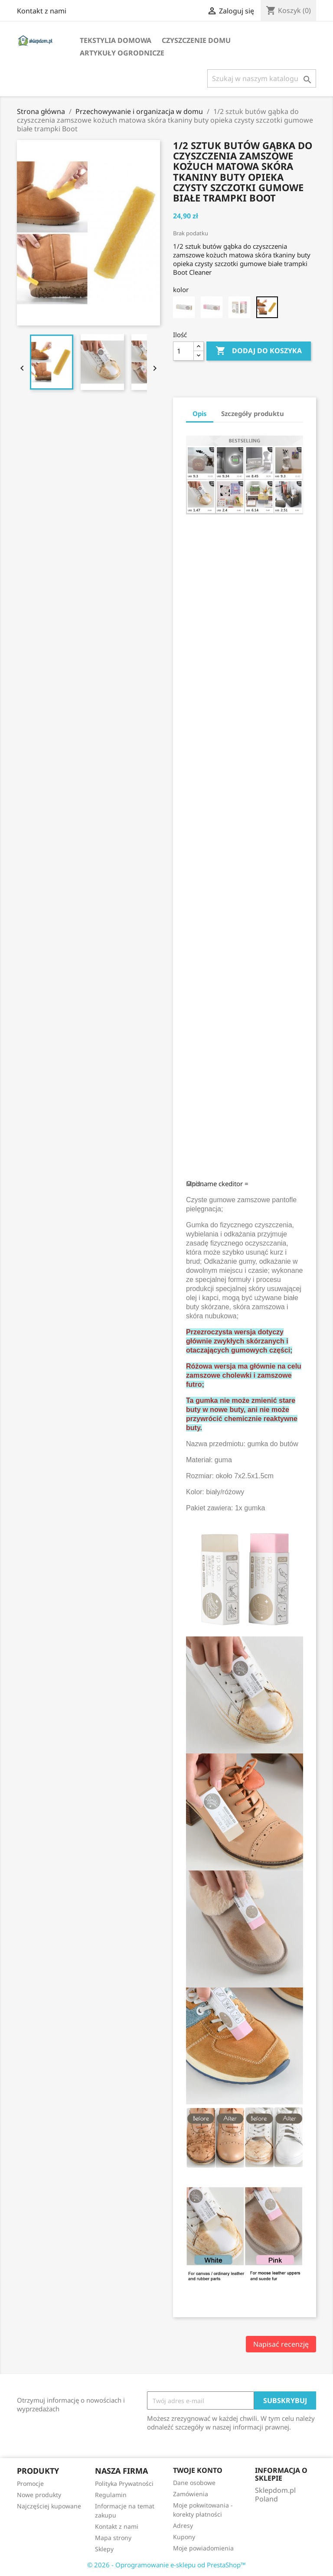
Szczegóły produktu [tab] (252, 413)
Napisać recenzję (281, 2344)
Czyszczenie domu (196, 40)
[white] (184, 307)
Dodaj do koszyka (258, 351)
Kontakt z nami (41, 11)
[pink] (211, 307)
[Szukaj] (261, 78)
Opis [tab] (200, 413)
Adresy (183, 2525)
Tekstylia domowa (115, 40)
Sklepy (104, 2549)
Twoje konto (197, 2470)
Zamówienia (190, 2494)
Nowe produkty (39, 2495)
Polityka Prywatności (124, 2483)
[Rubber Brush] (267, 307)
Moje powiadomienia (203, 2548)
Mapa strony (113, 2538)
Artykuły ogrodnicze (122, 53)
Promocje (30, 2483)
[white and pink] (239, 307)
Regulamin (111, 2495)
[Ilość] (183, 351)
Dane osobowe (194, 2482)
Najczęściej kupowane (49, 2506)
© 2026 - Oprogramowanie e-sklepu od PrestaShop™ (166, 2564)
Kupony (184, 2537)
